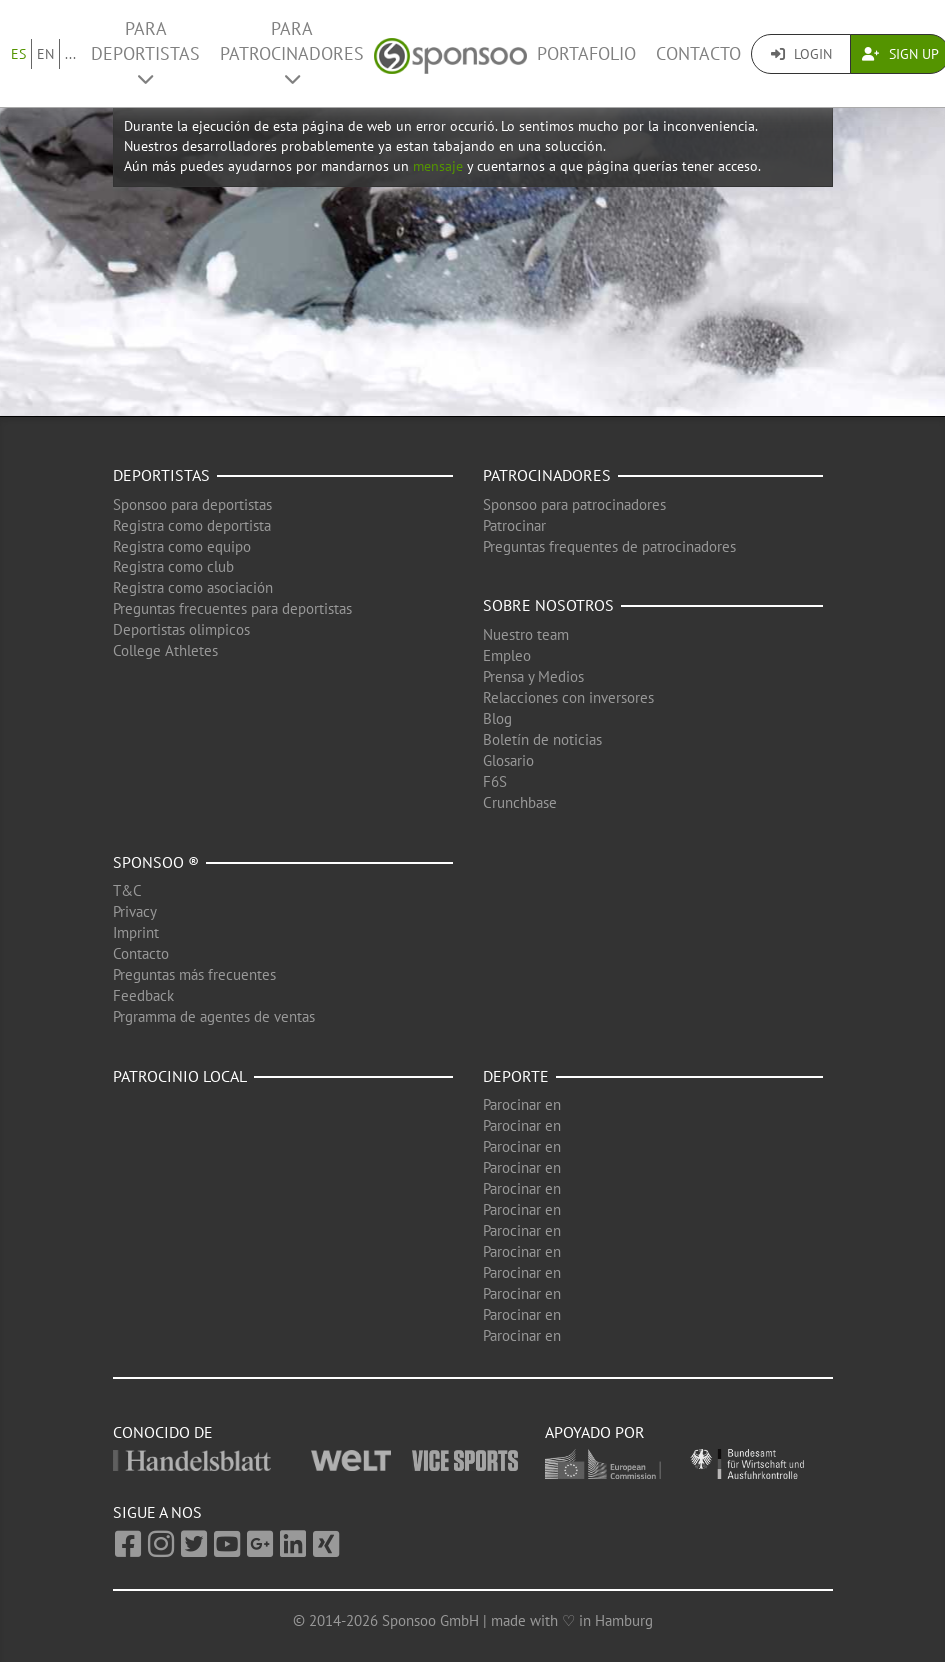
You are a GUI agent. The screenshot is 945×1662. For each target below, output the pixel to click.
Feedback (143, 995)
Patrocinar (514, 525)
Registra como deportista (192, 525)
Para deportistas (145, 52)
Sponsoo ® (156, 862)
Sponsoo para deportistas (192, 504)
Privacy (135, 911)
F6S (495, 781)
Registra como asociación (193, 587)
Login (801, 54)
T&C (127, 890)
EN (45, 54)
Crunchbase (520, 802)
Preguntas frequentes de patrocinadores (609, 546)
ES (18, 54)
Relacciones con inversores (568, 697)
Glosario (508, 760)
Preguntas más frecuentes (194, 974)
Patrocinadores (547, 475)
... (70, 54)
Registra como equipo (182, 546)
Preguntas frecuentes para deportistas (232, 608)
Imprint (136, 932)
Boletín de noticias (542, 739)
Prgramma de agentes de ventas (214, 1016)
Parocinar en (522, 1104)
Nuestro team (526, 634)
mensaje (438, 166)
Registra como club (173, 566)
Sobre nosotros (548, 605)
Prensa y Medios (533, 676)
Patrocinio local (180, 1076)
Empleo (507, 655)
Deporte (516, 1076)
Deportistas (161, 475)
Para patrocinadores (292, 52)
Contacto (698, 53)
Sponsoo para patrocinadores (574, 504)
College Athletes (165, 650)
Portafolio (586, 53)
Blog (497, 718)
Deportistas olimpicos (181, 629)
